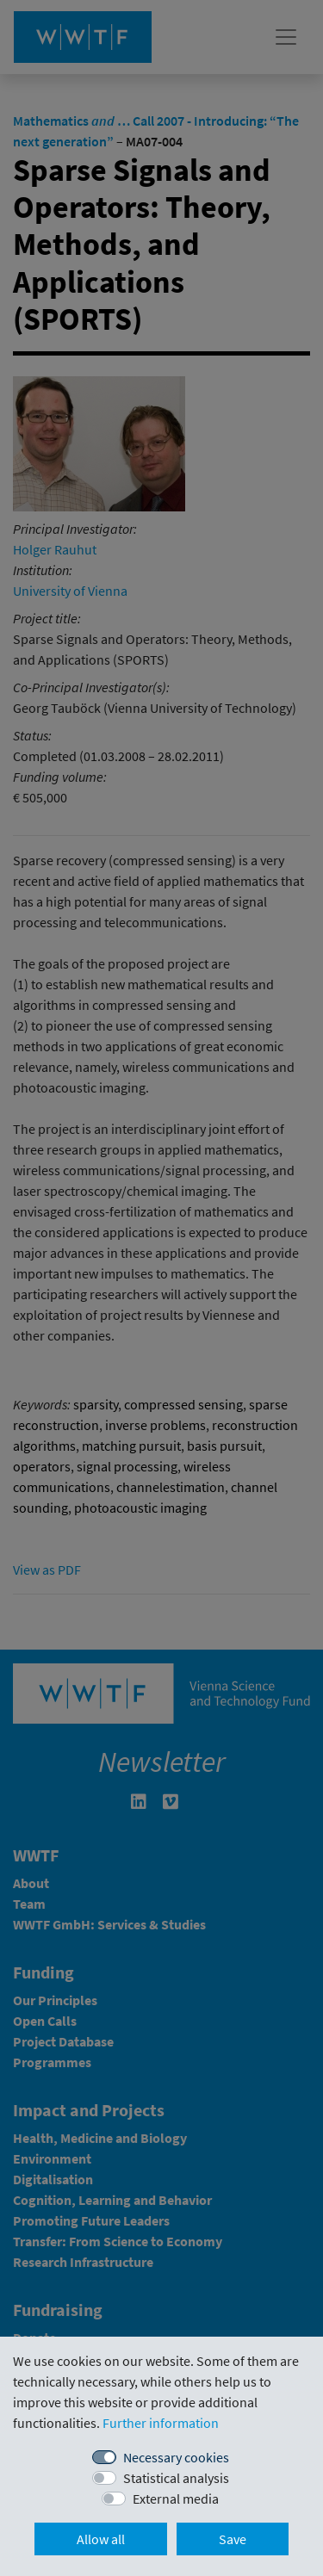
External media (176, 2498)
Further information (160, 2422)
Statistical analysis (176, 2477)
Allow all (101, 2539)
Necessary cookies (176, 2457)
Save (232, 2539)
